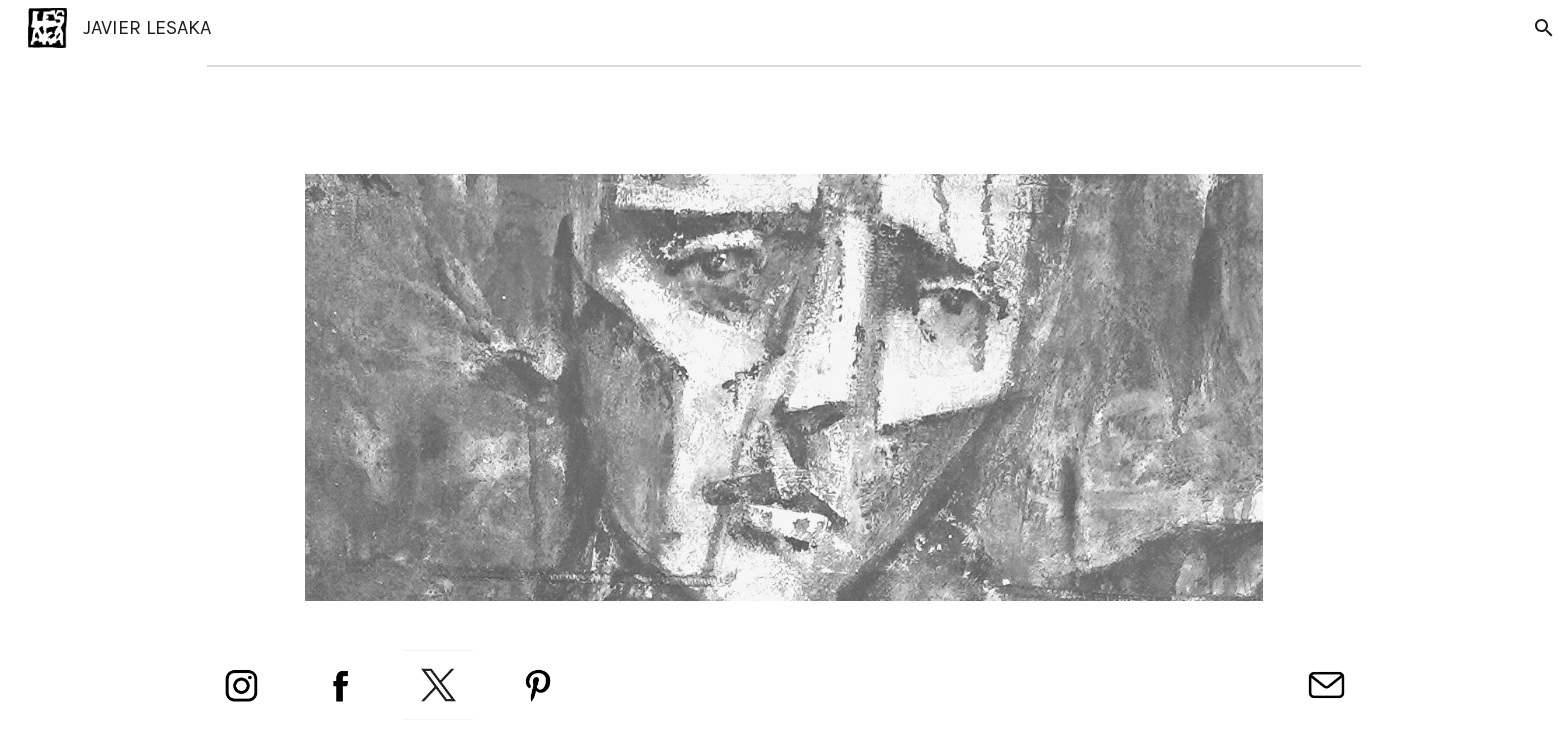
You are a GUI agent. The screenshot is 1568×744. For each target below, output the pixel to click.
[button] (1544, 28)
